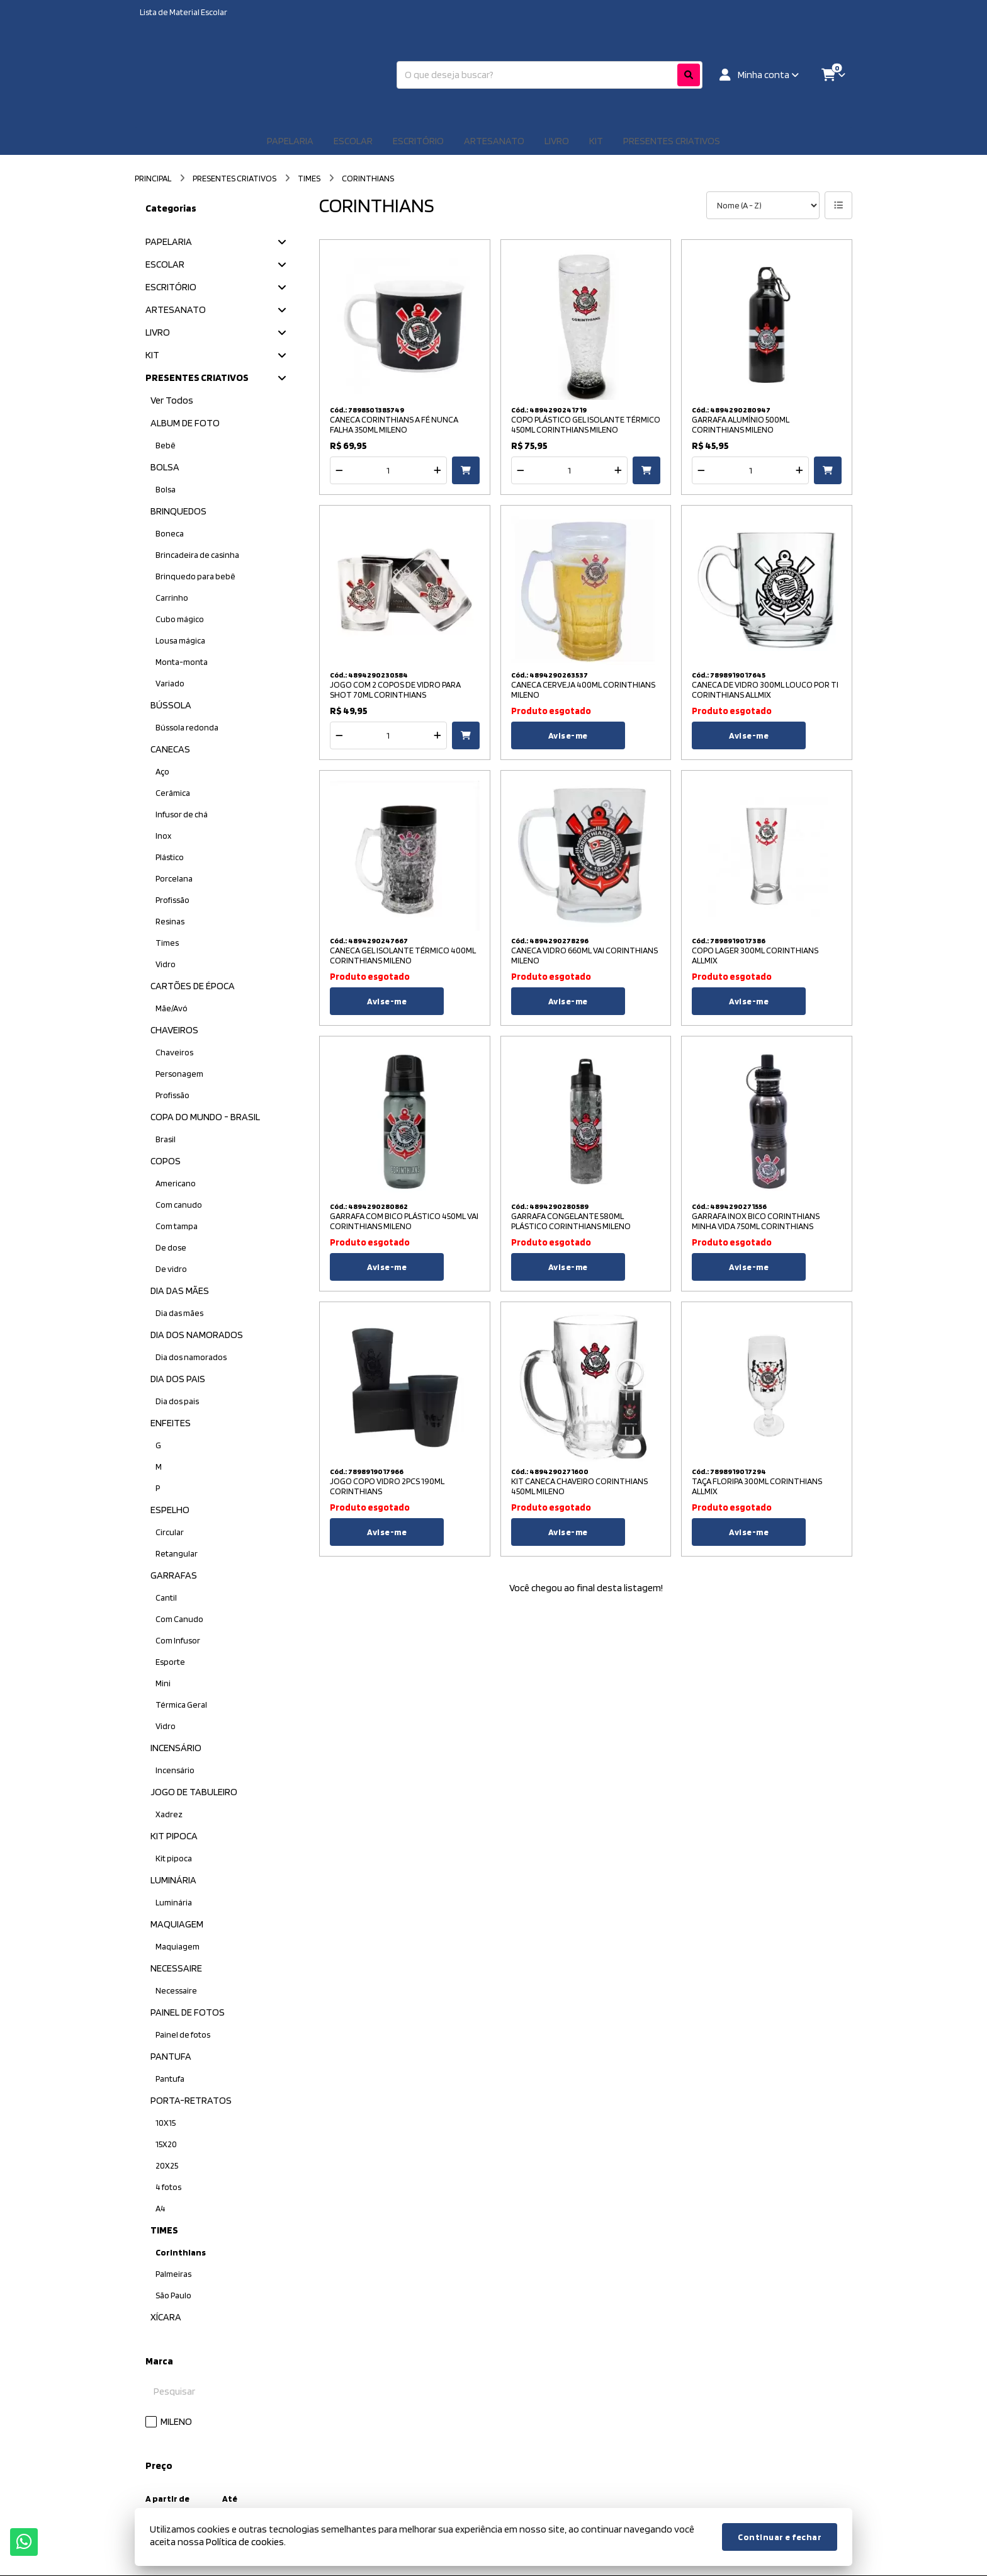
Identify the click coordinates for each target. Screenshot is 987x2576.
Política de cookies (245, 2542)
